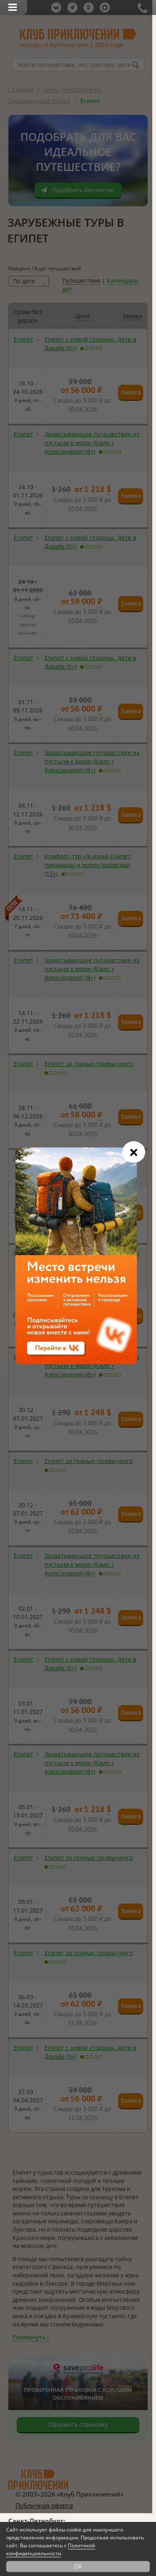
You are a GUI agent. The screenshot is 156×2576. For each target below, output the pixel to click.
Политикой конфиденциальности (50, 2549)
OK (78, 2566)
